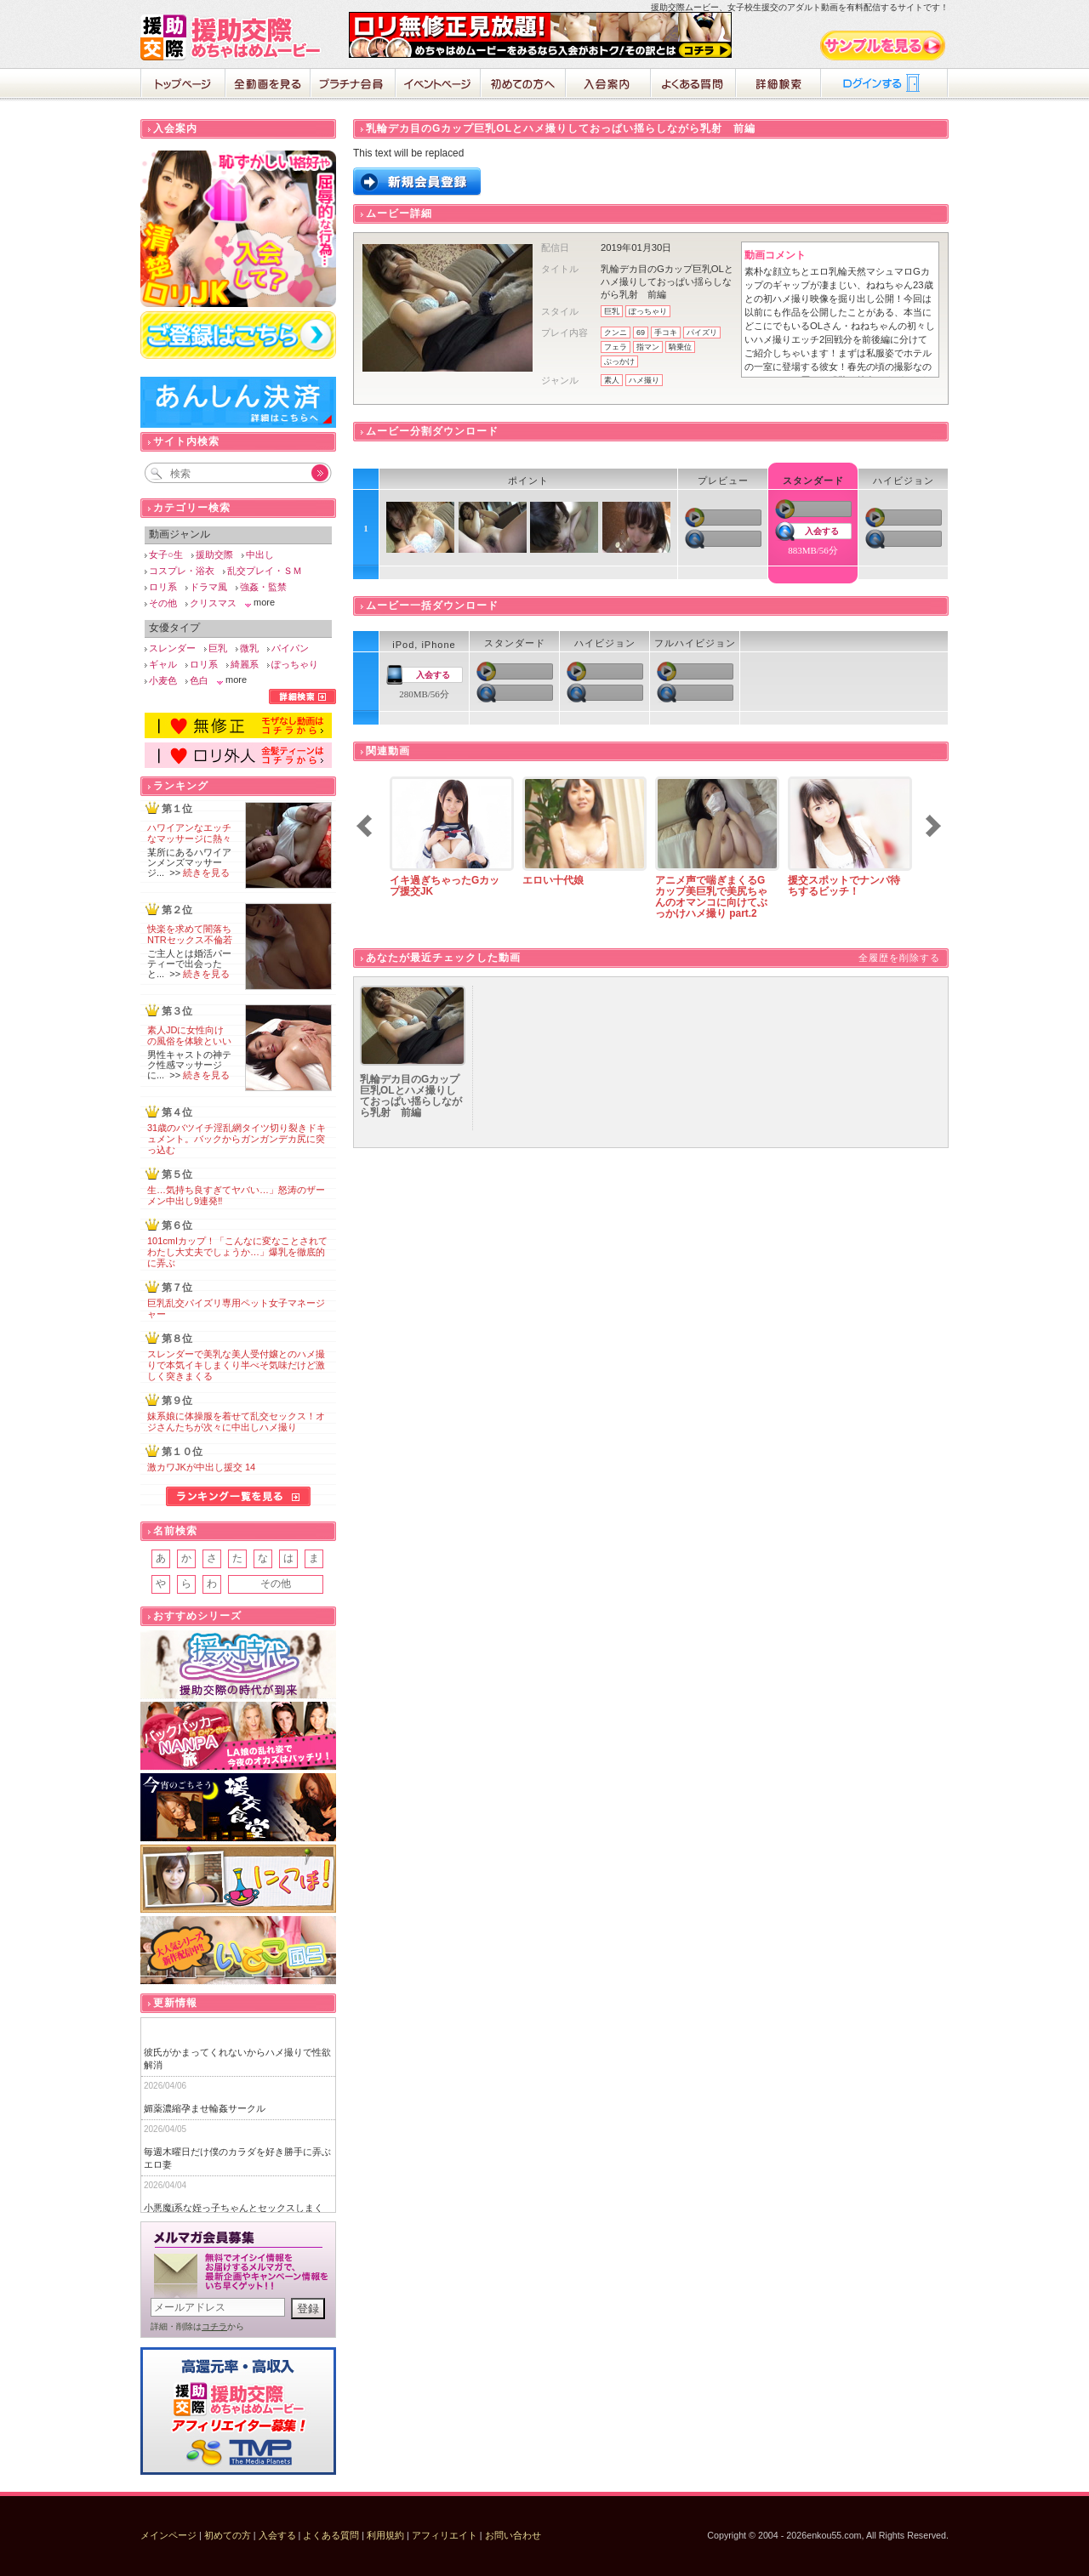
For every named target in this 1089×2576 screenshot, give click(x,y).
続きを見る (206, 872)
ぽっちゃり (648, 311)
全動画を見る (268, 85)
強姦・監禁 (263, 587)
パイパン (290, 648)
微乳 (249, 648)
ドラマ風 (208, 587)
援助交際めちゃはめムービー (234, 37)
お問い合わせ (513, 2535)
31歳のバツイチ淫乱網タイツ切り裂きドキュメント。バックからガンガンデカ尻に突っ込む (236, 1139)
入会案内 (608, 85)
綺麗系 (245, 664)
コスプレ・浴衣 (181, 571)
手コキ (665, 332)
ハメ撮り (644, 380)
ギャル (163, 664)
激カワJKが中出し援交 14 (201, 1467)
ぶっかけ (619, 361)
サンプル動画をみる (884, 45)
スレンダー (172, 648)
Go (310, 473)
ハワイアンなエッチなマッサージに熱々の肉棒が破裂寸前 (189, 838)
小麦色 (163, 680)
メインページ (168, 2535)
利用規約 (385, 2535)
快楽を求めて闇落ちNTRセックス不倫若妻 (189, 940)
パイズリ (702, 332)
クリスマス (213, 603)
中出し (260, 554)
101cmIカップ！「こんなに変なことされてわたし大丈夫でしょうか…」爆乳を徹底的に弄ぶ (237, 1252)
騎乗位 (680, 347)
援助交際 (214, 554)
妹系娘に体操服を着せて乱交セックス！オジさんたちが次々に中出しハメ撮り (236, 1421)
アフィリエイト (444, 2535)
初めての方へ (523, 85)
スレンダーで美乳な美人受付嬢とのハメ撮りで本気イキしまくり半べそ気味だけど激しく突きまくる (236, 1365)
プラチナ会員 (353, 85)
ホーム (182, 85)
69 (640, 332)
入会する (822, 531)
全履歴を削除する (899, 957)
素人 (611, 380)
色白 (199, 680)
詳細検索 (778, 85)
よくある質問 (693, 85)
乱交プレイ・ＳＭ (264, 571)
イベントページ (438, 85)
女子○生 (166, 554)
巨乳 (611, 311)
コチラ (214, 2326)
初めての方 (227, 2535)
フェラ (615, 347)
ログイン (885, 85)
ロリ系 (163, 587)
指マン (647, 347)
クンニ (615, 332)
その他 (163, 603)
